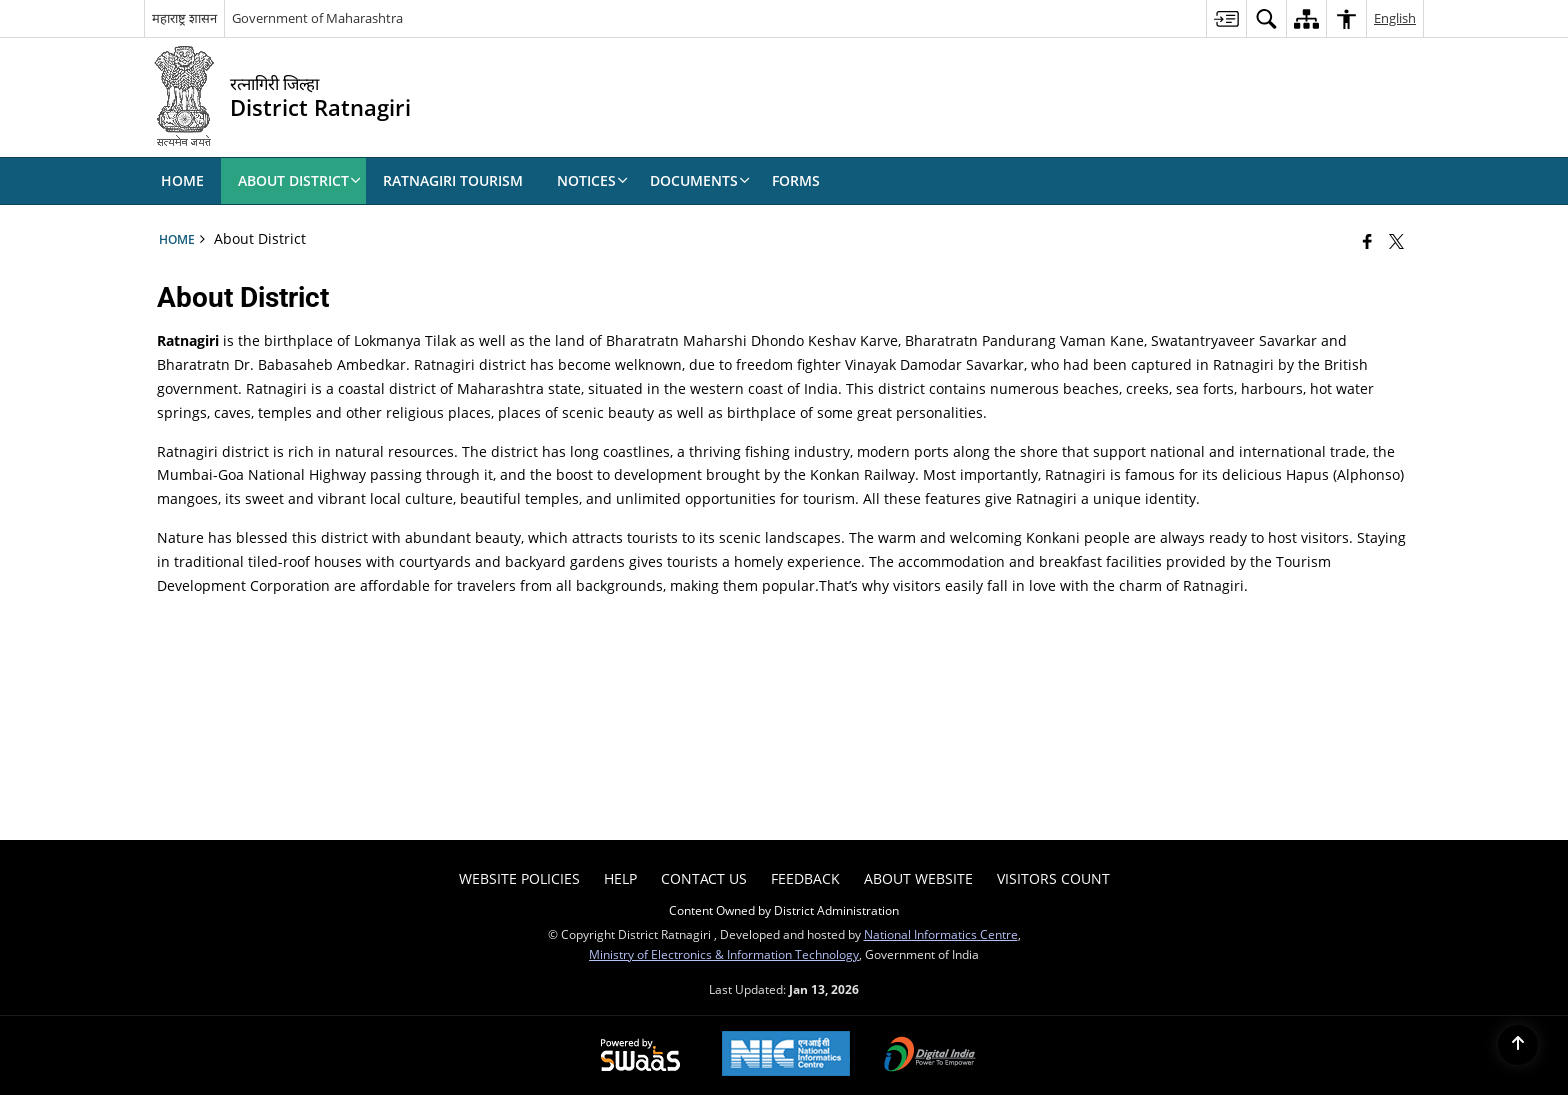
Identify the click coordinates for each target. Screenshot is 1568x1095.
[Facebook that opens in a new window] (1367, 241)
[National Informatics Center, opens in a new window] (786, 1055)
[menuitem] (1226, 18)
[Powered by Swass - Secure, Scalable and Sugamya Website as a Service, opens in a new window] (640, 1056)
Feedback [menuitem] (805, 878)
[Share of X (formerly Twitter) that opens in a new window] (1396, 241)
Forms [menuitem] (796, 180)
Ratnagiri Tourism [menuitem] (453, 180)
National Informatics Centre (941, 934)
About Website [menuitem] (918, 878)
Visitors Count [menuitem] (1053, 878)
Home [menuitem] (182, 180)
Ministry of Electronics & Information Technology (724, 954)
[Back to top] (1518, 1045)
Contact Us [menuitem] (704, 878)
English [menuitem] (1395, 18)
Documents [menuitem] (700, 180)
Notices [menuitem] (592, 180)
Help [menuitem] (620, 878)
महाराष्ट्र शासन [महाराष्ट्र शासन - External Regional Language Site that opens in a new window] (184, 18)
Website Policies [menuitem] (519, 878)
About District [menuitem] (299, 180)
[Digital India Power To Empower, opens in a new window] (930, 1056)
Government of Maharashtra (317, 18)
